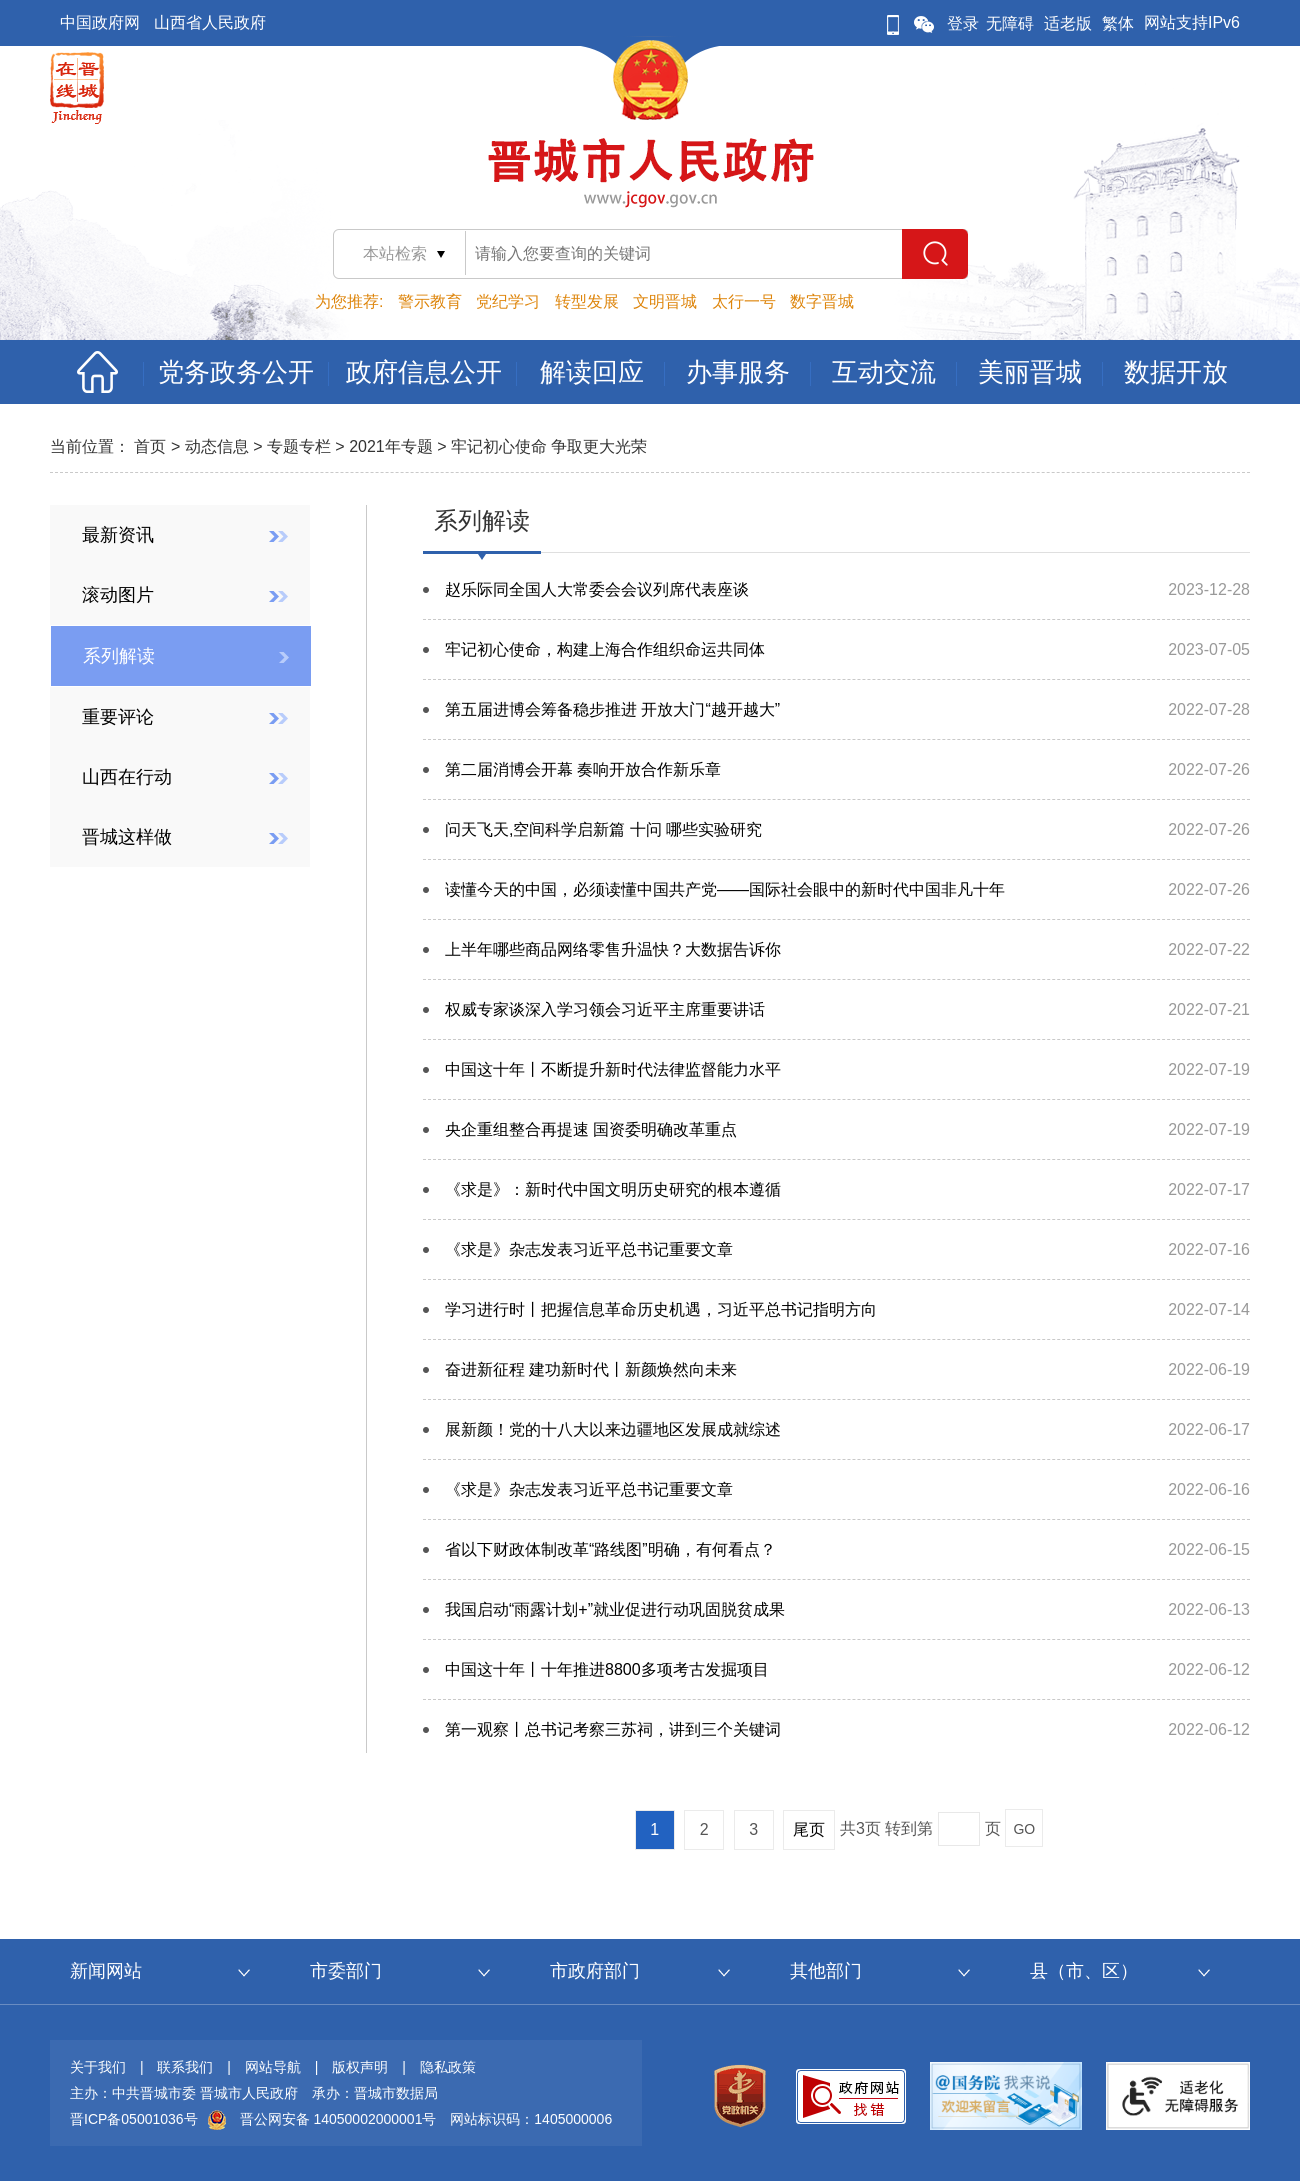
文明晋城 (665, 301)
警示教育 (430, 301)
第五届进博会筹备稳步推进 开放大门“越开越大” (612, 709)
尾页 (809, 1829)
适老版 (1068, 23)
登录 (963, 23)
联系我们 (185, 2067)
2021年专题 (391, 446)
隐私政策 (448, 2067)
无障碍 (1010, 23)
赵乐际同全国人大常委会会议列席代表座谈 (597, 589)
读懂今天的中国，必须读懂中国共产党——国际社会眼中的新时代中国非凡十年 (725, 889)
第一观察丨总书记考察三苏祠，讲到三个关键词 (613, 1729)
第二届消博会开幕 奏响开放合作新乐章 (583, 769)
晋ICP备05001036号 (134, 2119)
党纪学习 (508, 301)
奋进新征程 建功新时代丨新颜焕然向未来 (591, 1369)
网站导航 (273, 2067)
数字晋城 (822, 301)
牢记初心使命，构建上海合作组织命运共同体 (605, 649)
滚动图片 (118, 595)
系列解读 (119, 656)
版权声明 (360, 2067)
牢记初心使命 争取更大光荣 (549, 446)
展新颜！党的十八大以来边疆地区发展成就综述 (613, 1429)
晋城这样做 (127, 837)
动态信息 (217, 446)
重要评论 (118, 717)
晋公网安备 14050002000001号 (338, 2119)
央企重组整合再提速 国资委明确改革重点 (591, 1129)
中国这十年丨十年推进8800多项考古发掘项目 (607, 1669)
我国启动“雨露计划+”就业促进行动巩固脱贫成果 (615, 1609)
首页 (150, 446)
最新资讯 (118, 535)
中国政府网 (100, 22)
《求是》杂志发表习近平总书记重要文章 (589, 1249)
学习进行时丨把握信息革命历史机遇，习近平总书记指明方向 (661, 1309)
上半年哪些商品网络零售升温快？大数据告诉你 (613, 949)
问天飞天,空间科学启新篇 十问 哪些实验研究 (603, 829)
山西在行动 (127, 777)
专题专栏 (299, 446)
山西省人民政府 (210, 22)
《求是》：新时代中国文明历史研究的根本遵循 (613, 1189)
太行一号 (744, 301)
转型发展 (587, 301)
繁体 (1118, 23)
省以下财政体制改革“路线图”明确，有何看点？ (610, 1549)
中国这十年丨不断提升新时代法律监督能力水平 (613, 1069)
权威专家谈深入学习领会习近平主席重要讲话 (605, 1009)
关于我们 (98, 2067)
